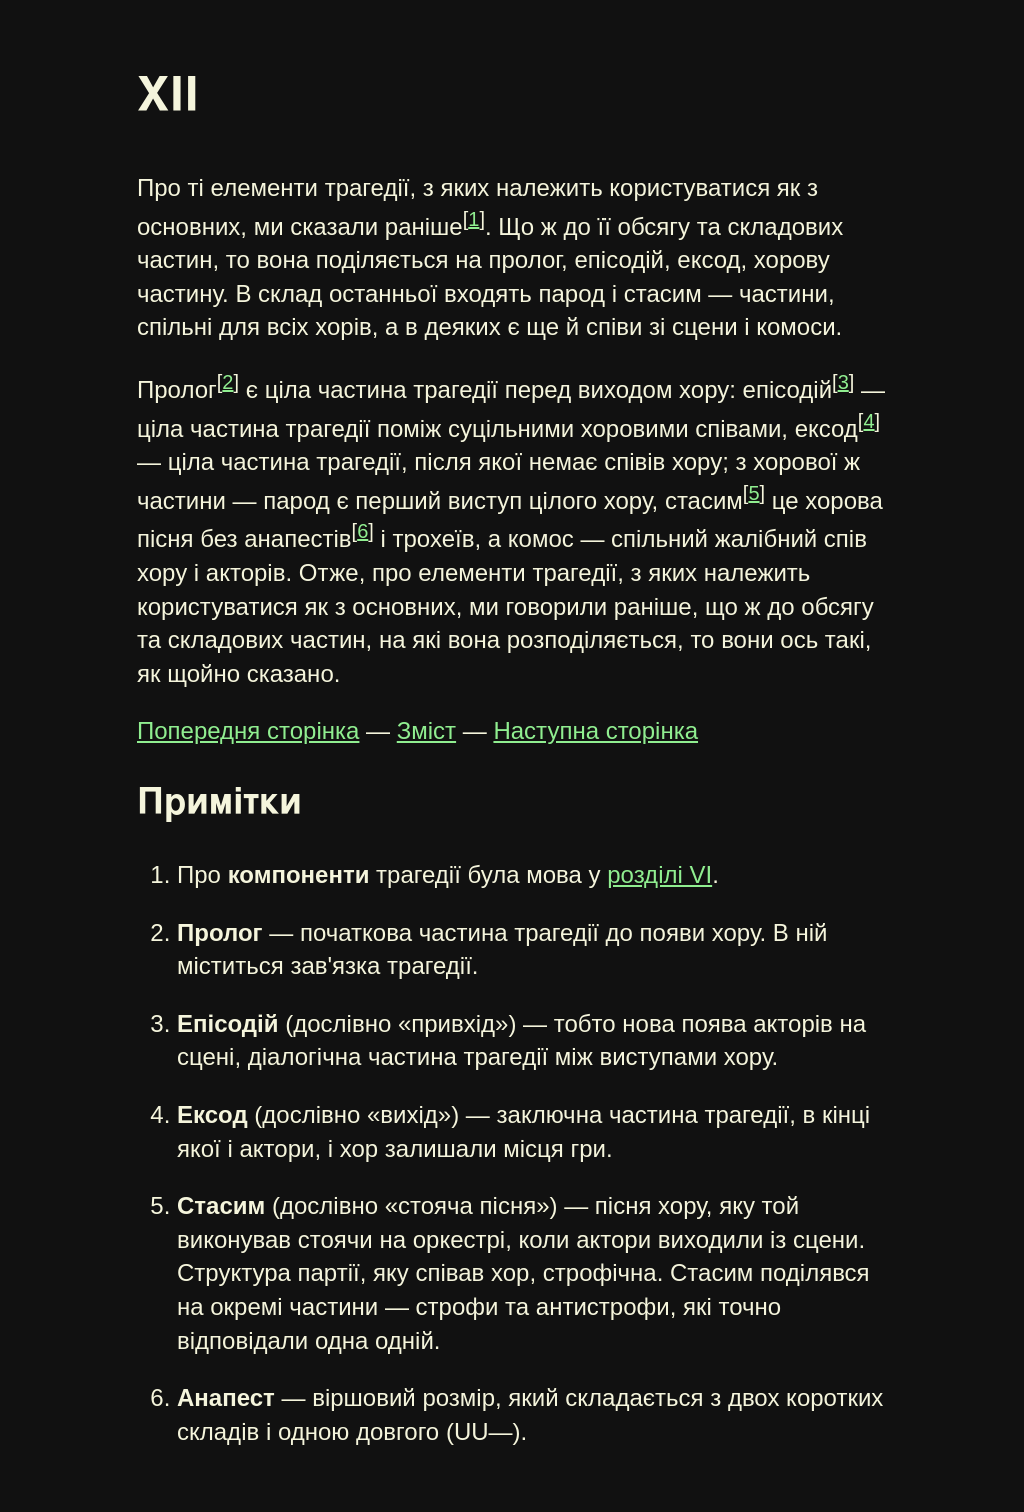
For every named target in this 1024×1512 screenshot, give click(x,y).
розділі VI (659, 874)
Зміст (426, 730)
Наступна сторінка (595, 730)
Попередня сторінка (248, 730)
